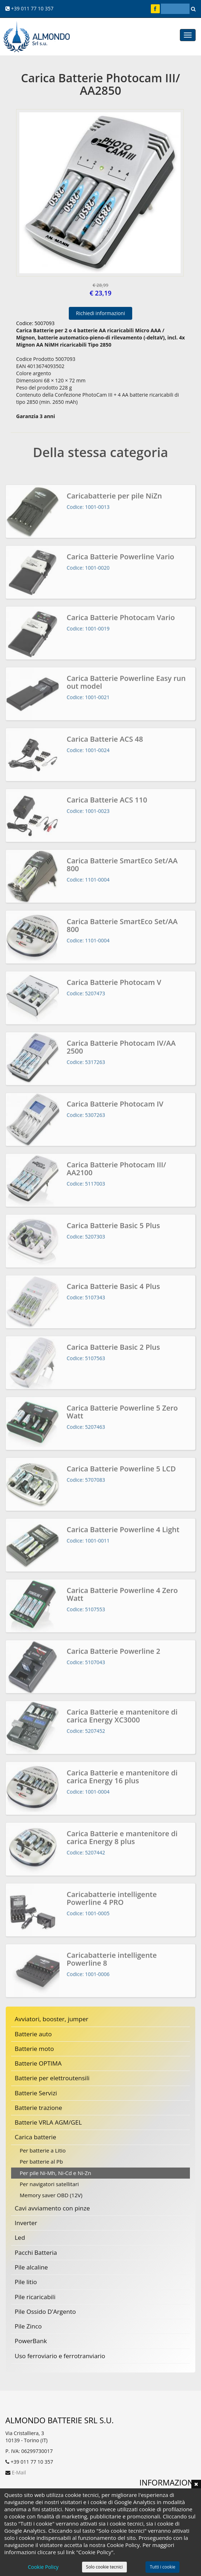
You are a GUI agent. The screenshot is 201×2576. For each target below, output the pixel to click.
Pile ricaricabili (35, 2297)
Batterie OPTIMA (38, 2063)
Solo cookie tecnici (104, 2567)
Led (20, 2237)
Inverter (26, 2223)
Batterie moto (34, 2048)
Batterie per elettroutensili (52, 2078)
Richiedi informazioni (100, 313)
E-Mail (19, 2472)
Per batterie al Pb (41, 2161)
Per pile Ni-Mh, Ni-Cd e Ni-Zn (55, 2172)
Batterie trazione (38, 2108)
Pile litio (26, 2282)
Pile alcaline (31, 2267)
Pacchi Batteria (36, 2252)
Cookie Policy (43, 2566)
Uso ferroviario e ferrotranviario (60, 2356)
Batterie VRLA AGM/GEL (48, 2122)
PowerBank (31, 2341)
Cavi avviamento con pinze (52, 2208)
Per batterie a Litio (43, 2150)
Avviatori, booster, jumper (51, 2019)
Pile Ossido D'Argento (45, 2311)
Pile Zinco (28, 2326)
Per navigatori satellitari (49, 2184)
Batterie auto (33, 2034)
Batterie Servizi (36, 2093)
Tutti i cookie (162, 2567)
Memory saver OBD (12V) (51, 2195)
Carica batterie (35, 2137)
